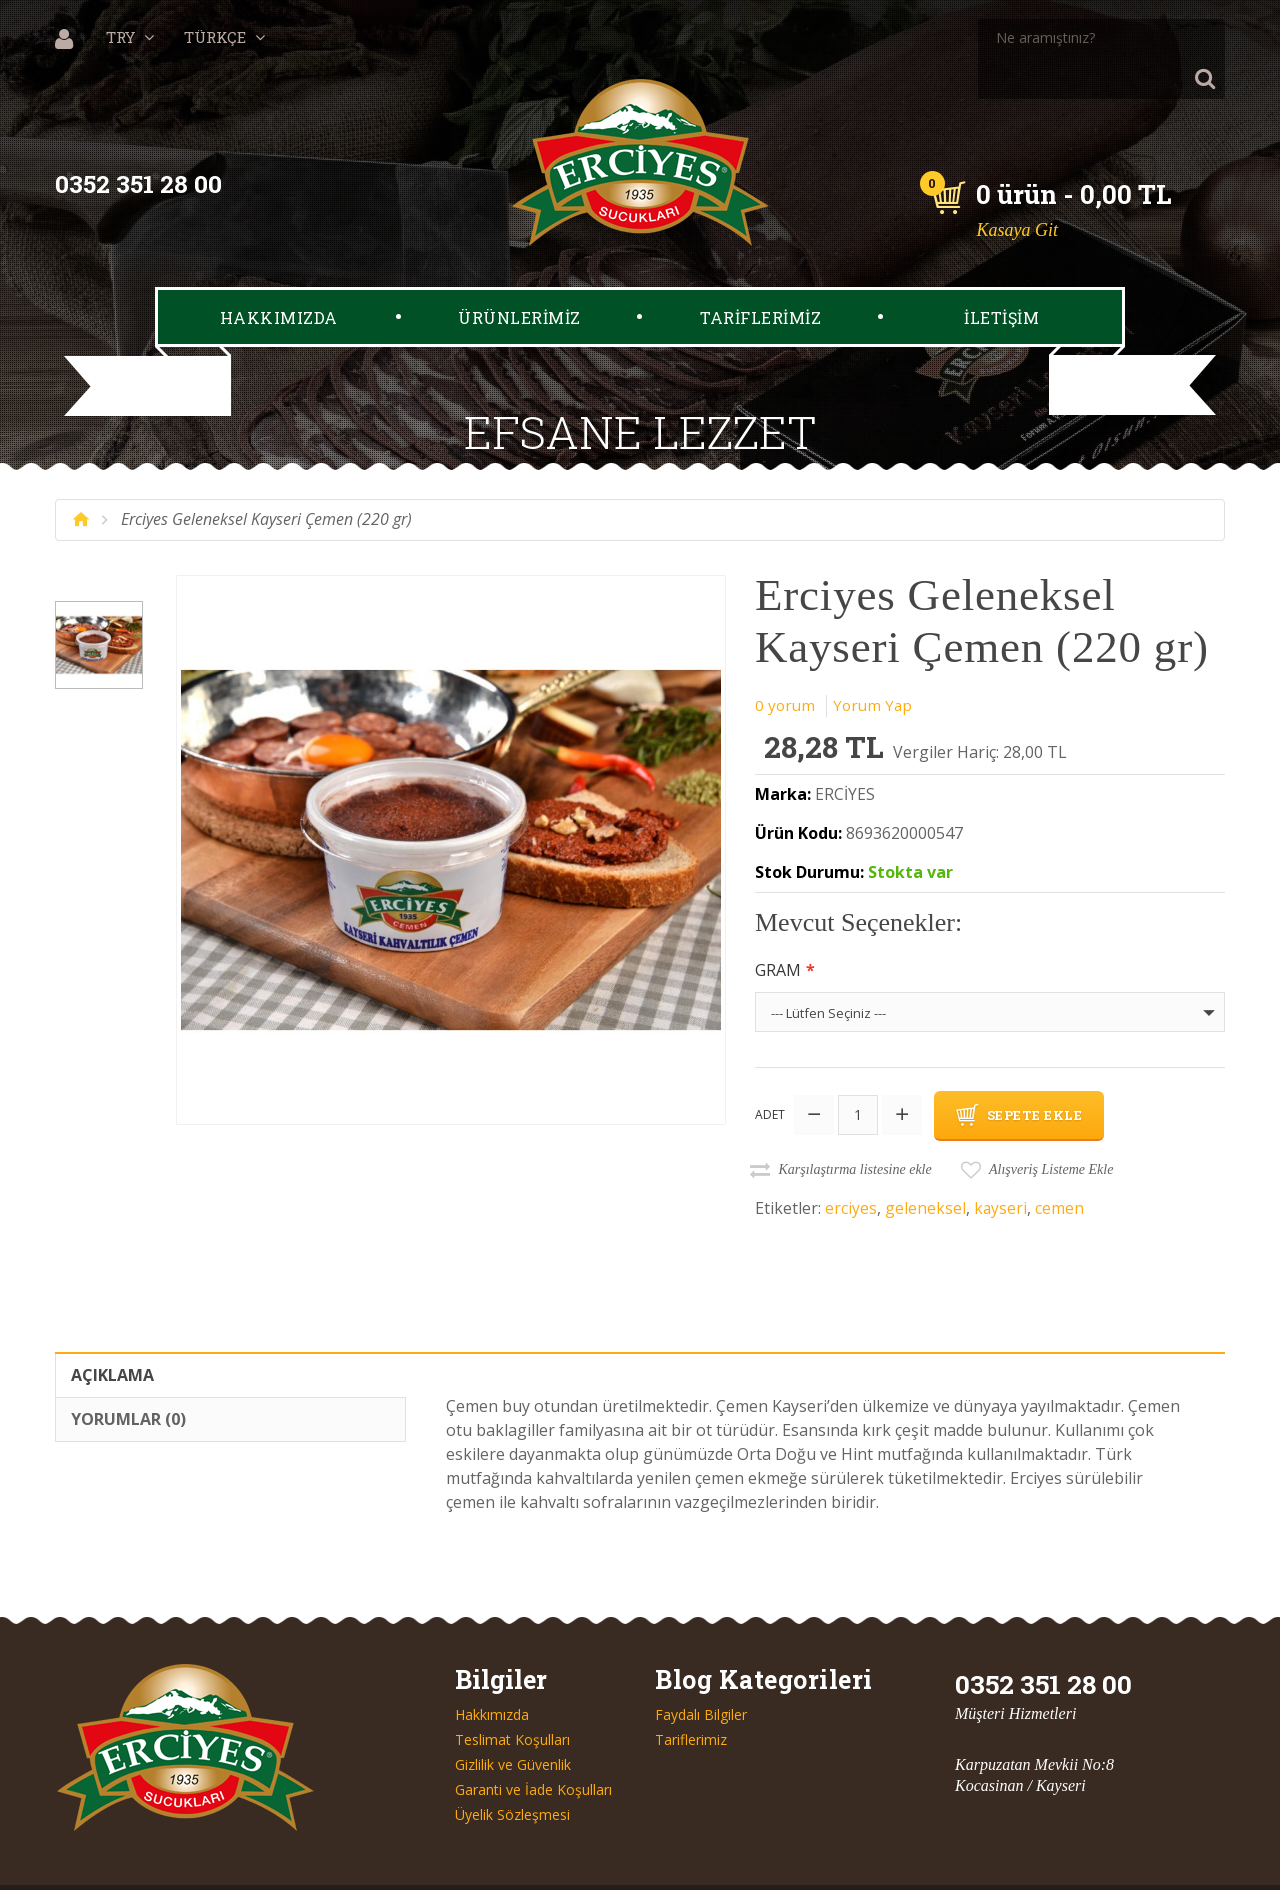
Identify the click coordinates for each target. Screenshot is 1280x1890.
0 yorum (786, 665)
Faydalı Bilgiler (701, 1672)
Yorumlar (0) (128, 1376)
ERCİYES (845, 754)
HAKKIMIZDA (279, 277)
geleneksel (925, 1165)
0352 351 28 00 (142, 144)
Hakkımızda (492, 1672)
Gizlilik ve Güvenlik (513, 1722)
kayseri (1001, 1165)
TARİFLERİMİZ (760, 277)
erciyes (851, 1165)
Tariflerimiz (691, 1697)
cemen (1060, 1165)
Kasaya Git (1021, 190)
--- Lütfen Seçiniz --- (828, 973)
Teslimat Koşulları (512, 1697)
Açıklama (112, 1332)
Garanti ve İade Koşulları (533, 1747)
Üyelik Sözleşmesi (512, 1772)
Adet (770, 1072)
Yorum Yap (876, 665)
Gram (778, 930)
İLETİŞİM (1001, 277)
